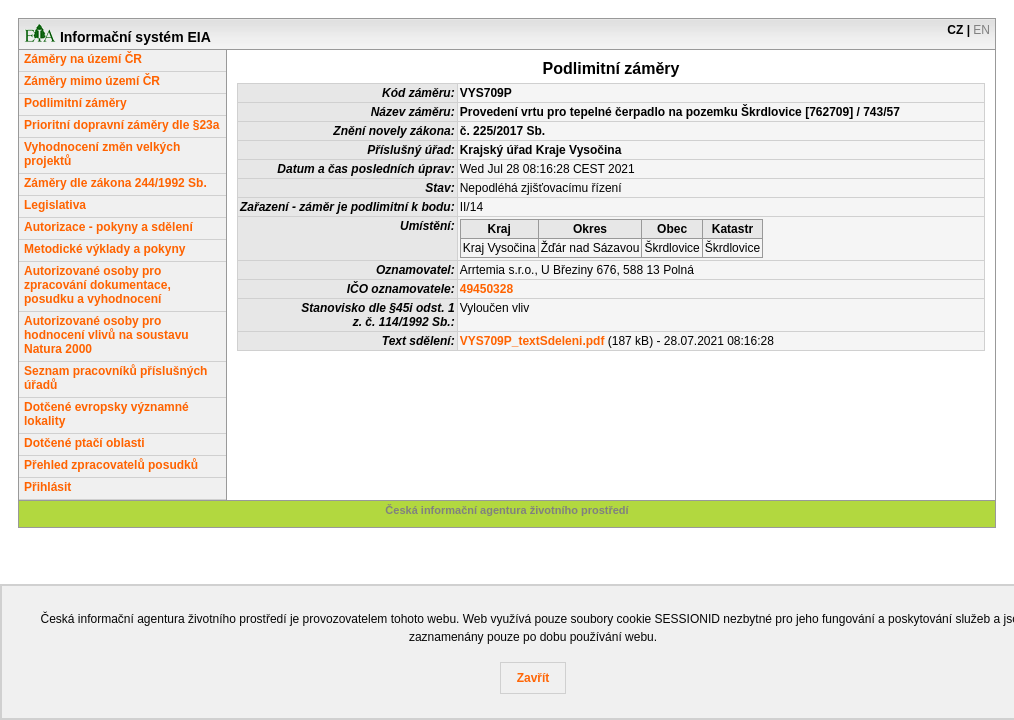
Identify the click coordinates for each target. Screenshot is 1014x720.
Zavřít (533, 678)
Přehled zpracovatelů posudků (111, 465)
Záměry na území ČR (83, 59)
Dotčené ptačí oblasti (84, 443)
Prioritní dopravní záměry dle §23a (121, 125)
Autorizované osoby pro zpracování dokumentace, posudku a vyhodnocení (97, 285)
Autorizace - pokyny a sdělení (108, 227)
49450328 (486, 289)
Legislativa (55, 205)
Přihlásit (47, 487)
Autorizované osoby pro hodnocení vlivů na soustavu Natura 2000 (106, 335)
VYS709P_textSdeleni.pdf (532, 341)
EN (981, 30)
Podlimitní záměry (75, 103)
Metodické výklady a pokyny (104, 249)
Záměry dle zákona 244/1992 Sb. (115, 183)
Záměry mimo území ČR (92, 81)
